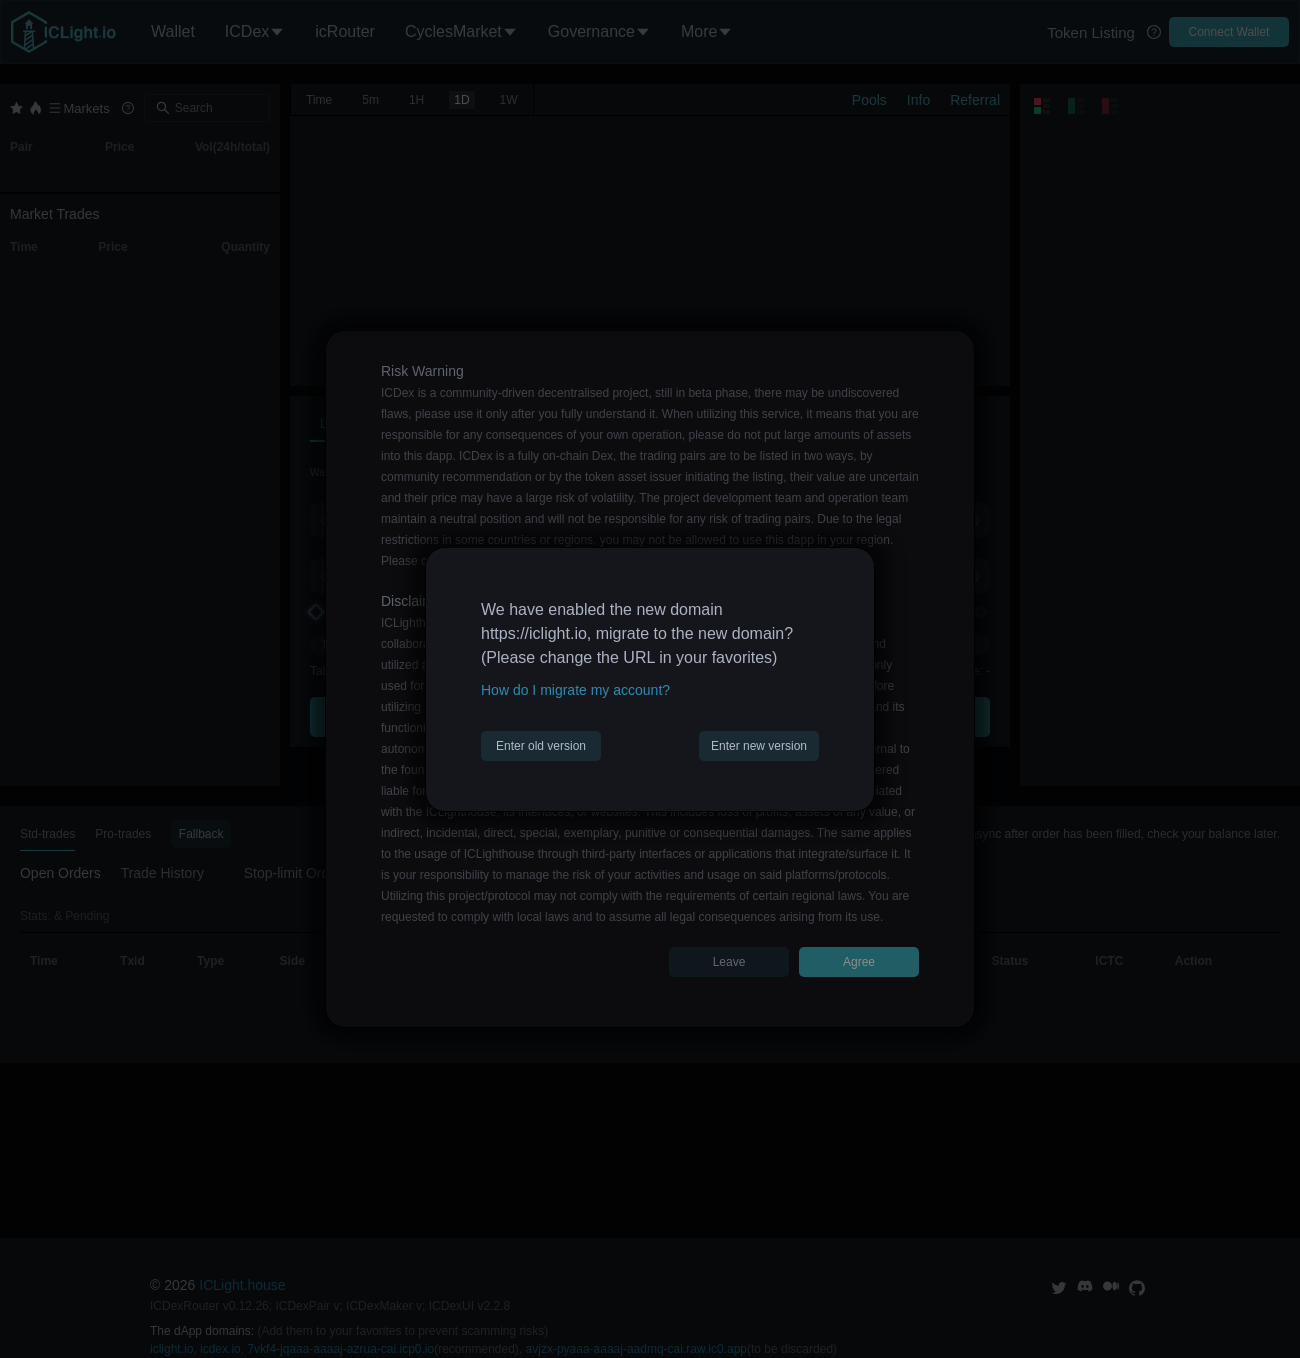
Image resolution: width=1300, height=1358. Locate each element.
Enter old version (541, 746)
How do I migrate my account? (575, 690)
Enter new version (759, 746)
